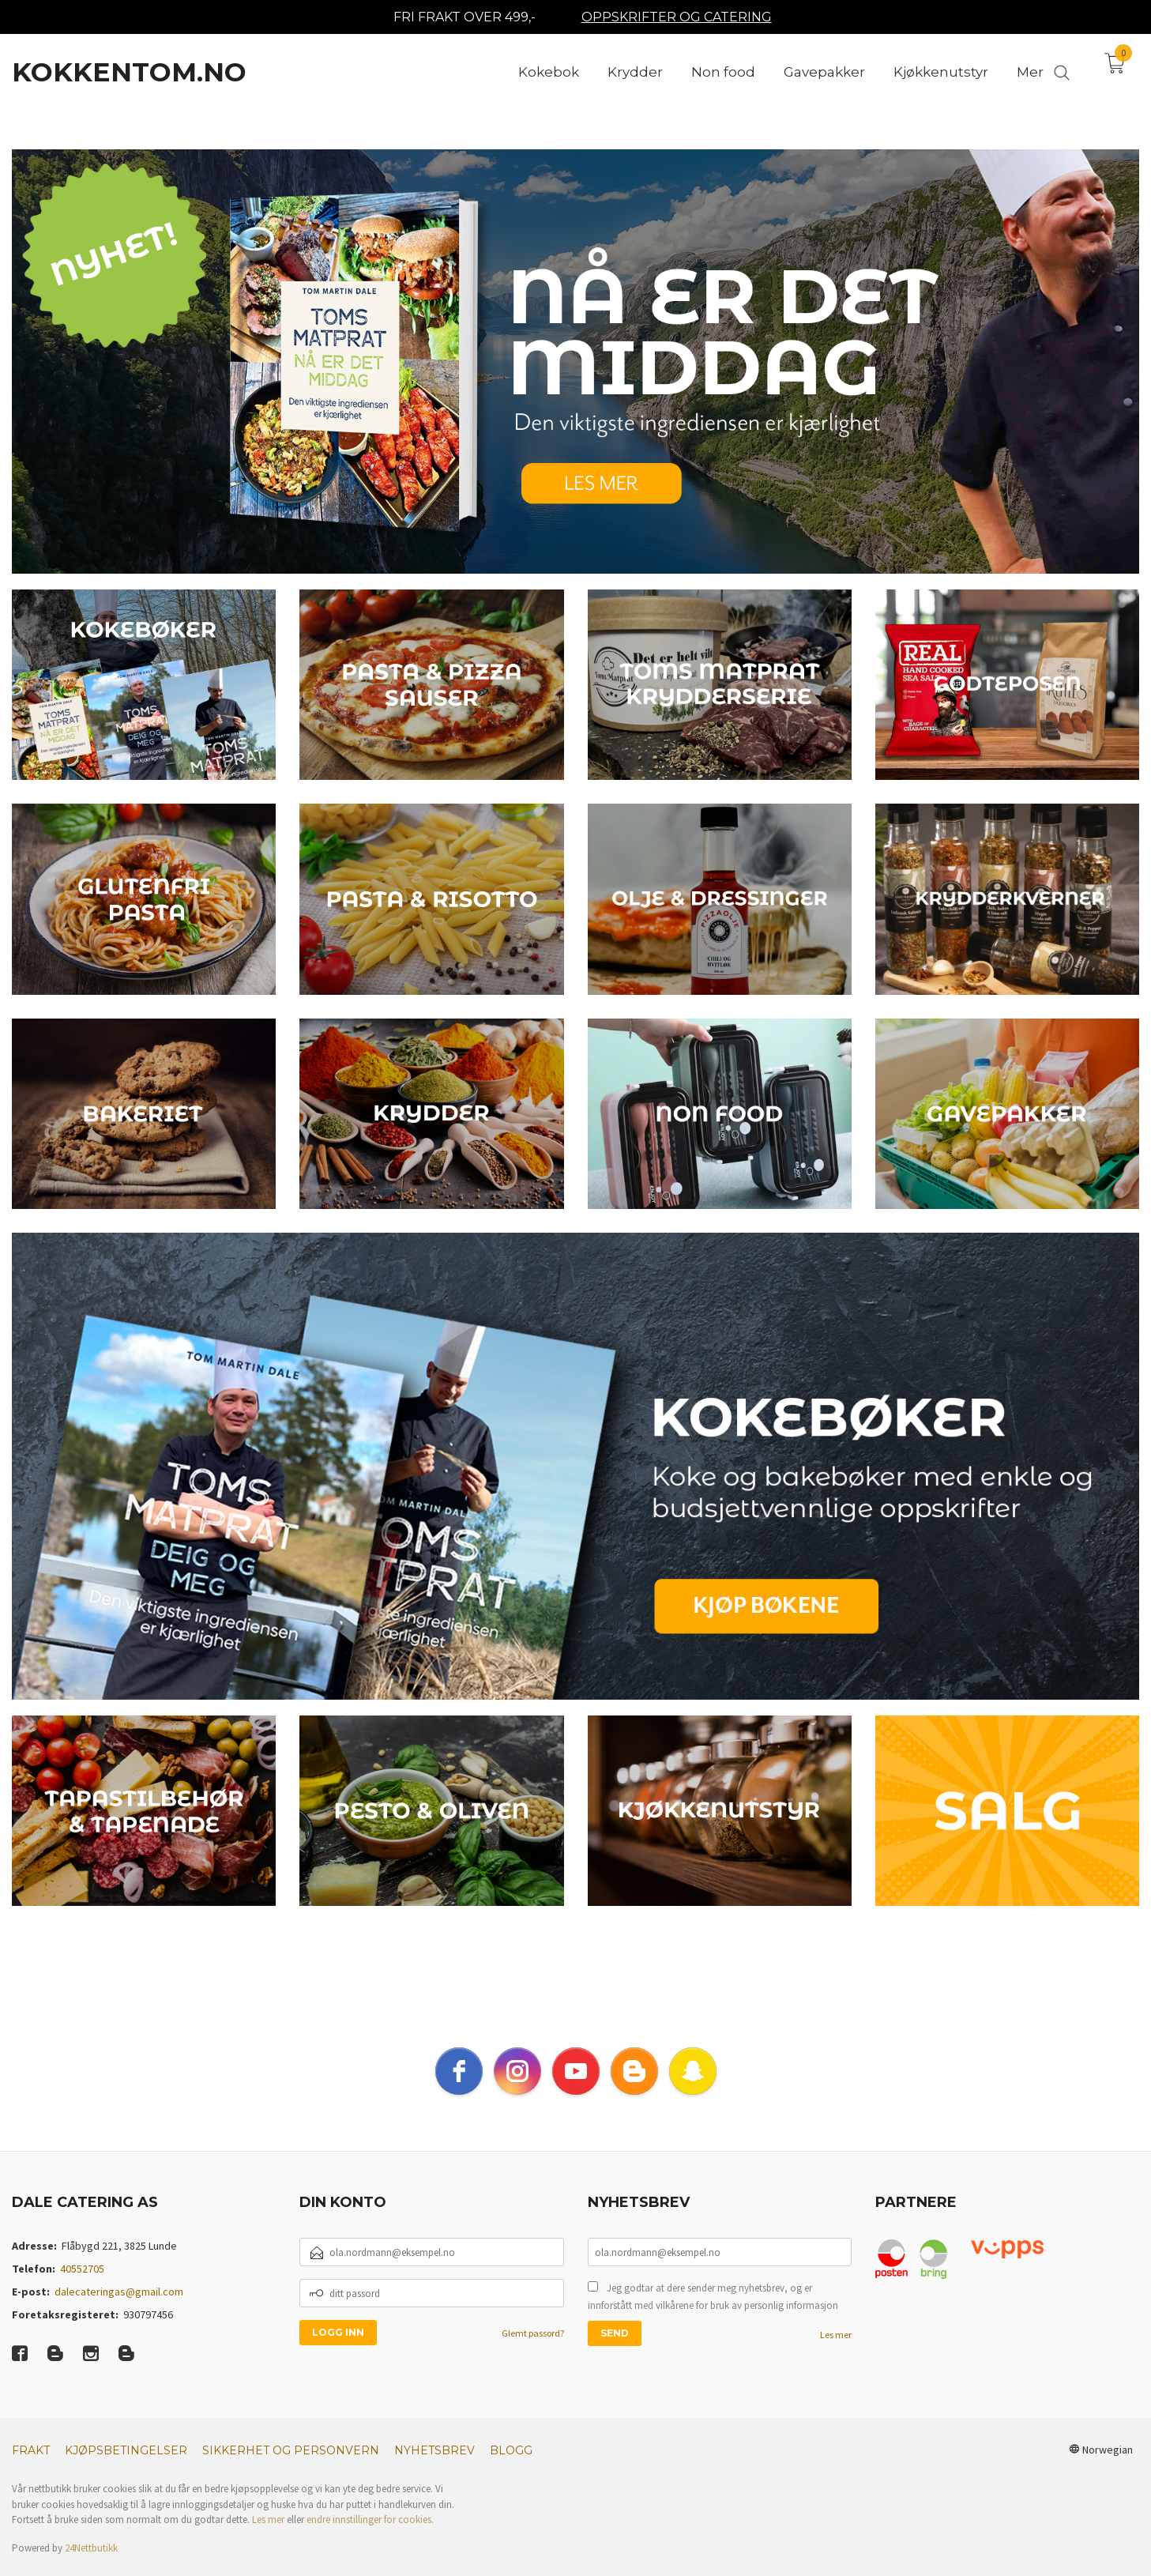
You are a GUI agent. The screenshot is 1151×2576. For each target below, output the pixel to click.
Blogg (511, 2469)
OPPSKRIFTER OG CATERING (676, 16)
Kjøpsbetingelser (126, 2469)
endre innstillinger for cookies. (370, 2538)
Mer (1030, 72)
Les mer (836, 2353)
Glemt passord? (533, 2352)
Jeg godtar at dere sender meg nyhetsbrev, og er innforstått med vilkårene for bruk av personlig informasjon (713, 2315)
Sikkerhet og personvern (290, 2469)
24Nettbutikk (91, 2567)
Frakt (31, 2469)
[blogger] (634, 2090)
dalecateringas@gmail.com (119, 2310)
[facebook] (459, 2090)
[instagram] (517, 2090)
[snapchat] (693, 2090)
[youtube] (576, 2090)
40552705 (82, 2287)
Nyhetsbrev (434, 2469)
